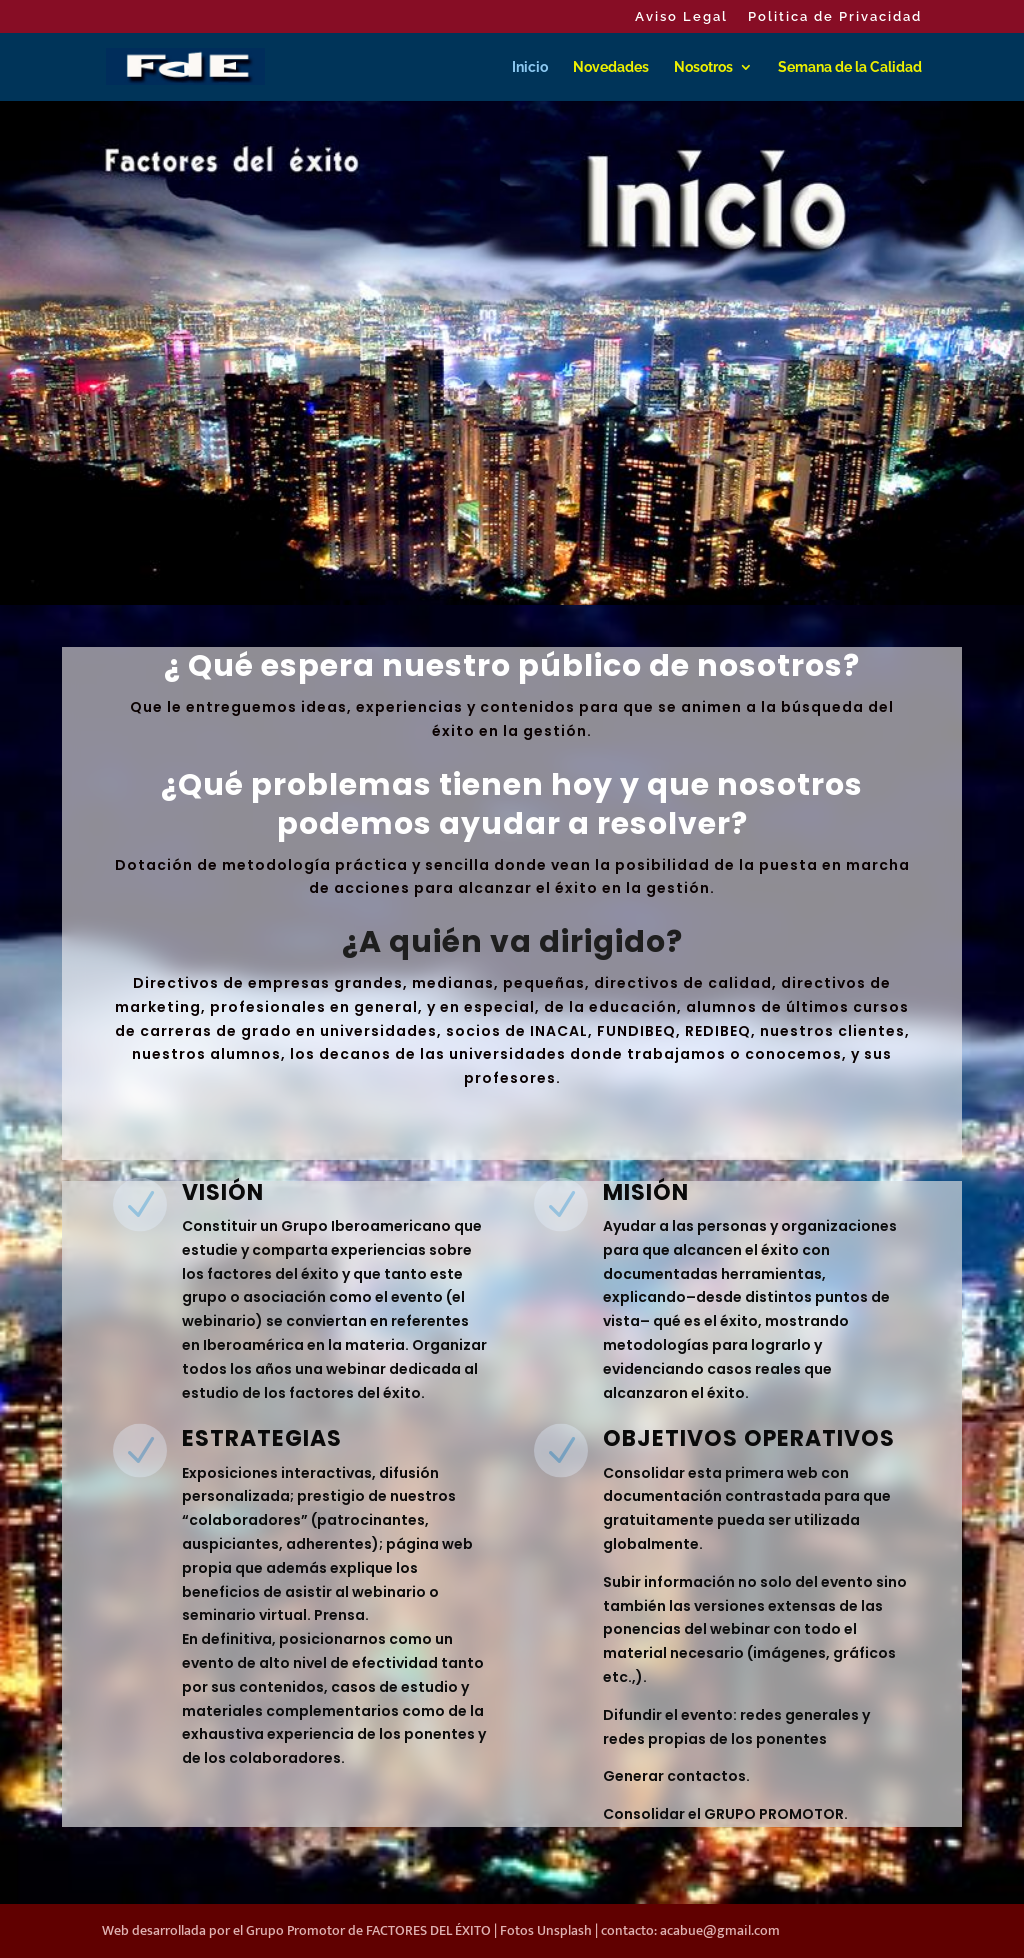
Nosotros (703, 67)
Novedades (611, 67)
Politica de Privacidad (835, 17)
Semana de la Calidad (850, 67)
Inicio (530, 67)
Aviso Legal (681, 17)
